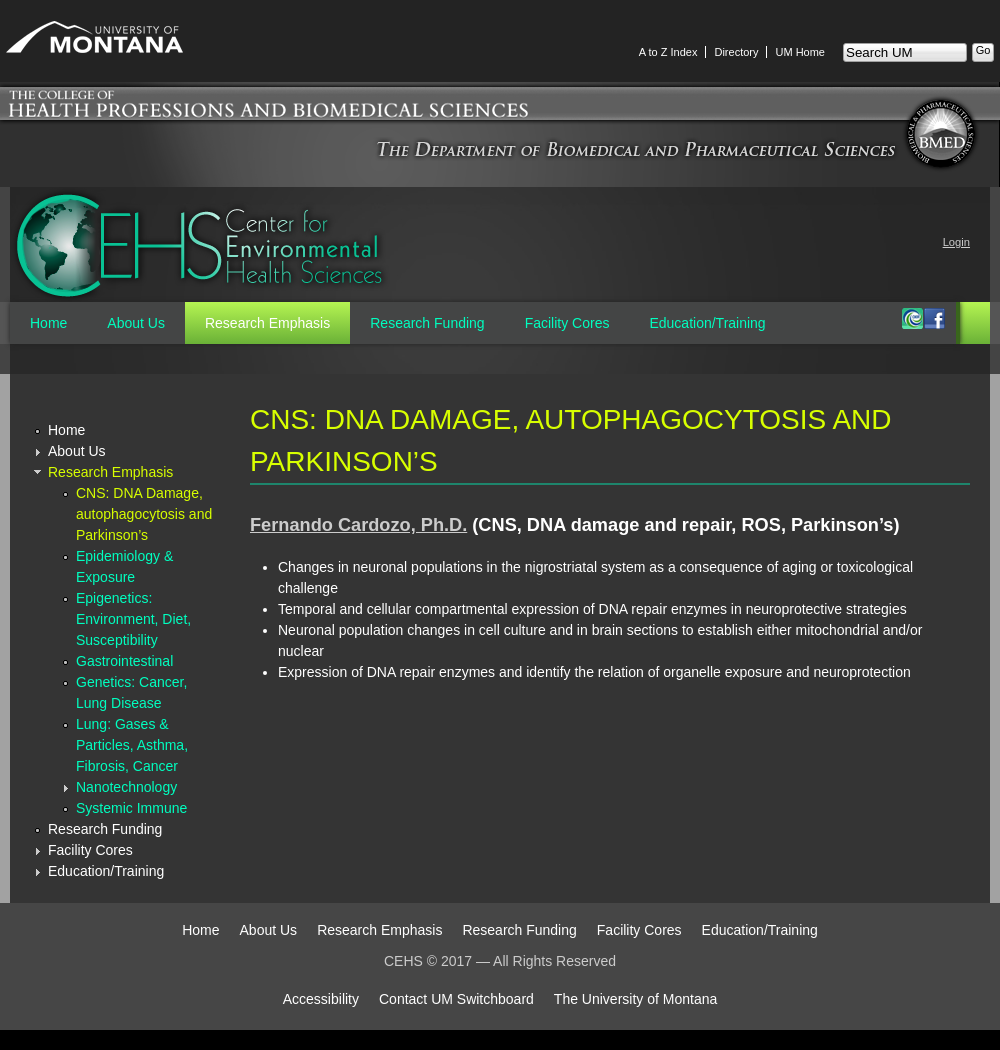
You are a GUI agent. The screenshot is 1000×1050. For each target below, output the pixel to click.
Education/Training (707, 323)
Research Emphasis (267, 323)
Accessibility (321, 999)
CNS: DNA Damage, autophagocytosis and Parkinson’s (144, 514)
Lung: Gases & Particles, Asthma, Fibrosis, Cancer (132, 745)
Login (956, 242)
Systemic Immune (131, 808)
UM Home (800, 52)
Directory (736, 52)
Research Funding (427, 323)
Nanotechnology (126, 787)
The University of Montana (635, 999)
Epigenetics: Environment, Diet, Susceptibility (133, 619)
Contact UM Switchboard (456, 999)
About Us (136, 323)
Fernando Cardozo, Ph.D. (358, 525)
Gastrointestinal (124, 661)
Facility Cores (567, 323)
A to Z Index (668, 52)
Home (48, 323)
